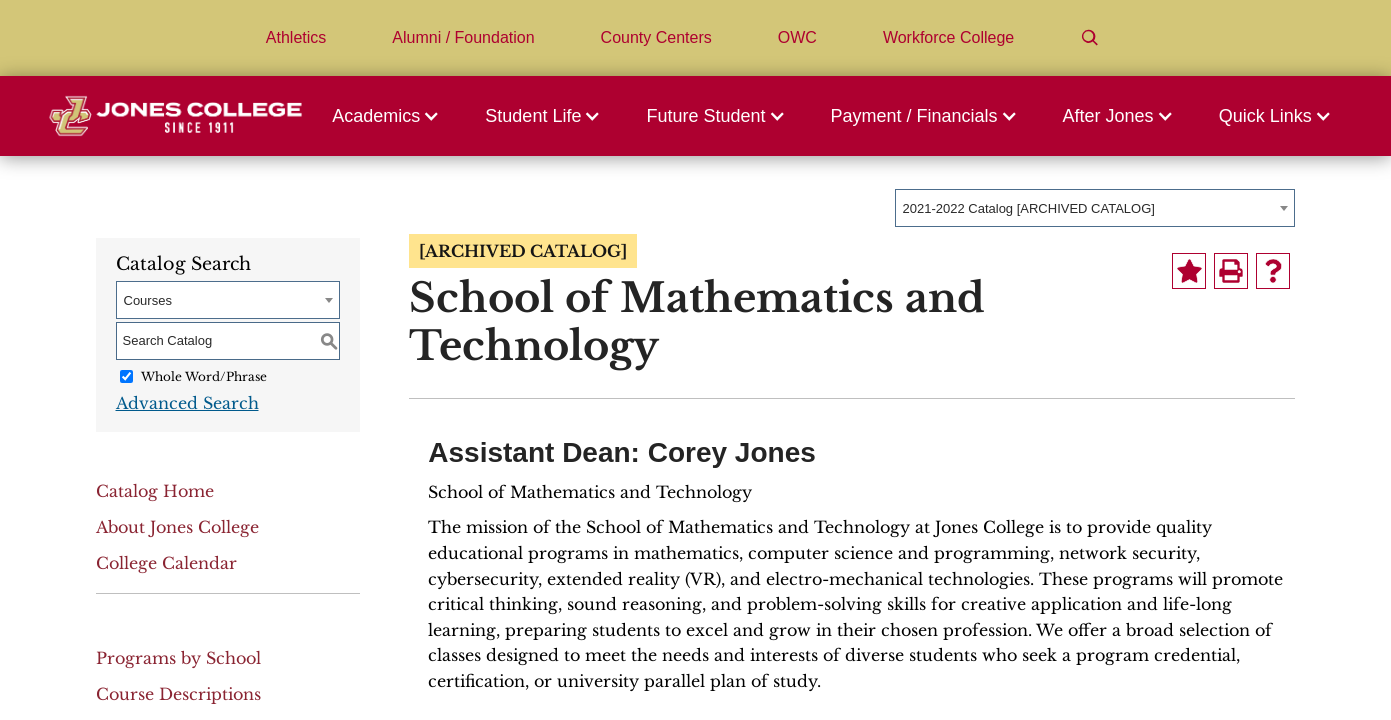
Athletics (296, 37)
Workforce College (948, 37)
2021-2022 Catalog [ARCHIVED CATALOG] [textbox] (1029, 208)
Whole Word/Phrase (204, 376)
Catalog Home (155, 491)
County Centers (656, 37)
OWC (797, 37)
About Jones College (177, 527)
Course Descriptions (178, 694)
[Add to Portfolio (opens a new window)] (1189, 271)
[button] (391, 116)
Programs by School (178, 658)
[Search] (1090, 38)
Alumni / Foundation (463, 37)
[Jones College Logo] (175, 116)
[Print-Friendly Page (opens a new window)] (1231, 271)
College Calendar (166, 563)
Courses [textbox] (148, 300)
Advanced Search (187, 403)
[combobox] (1095, 208)
